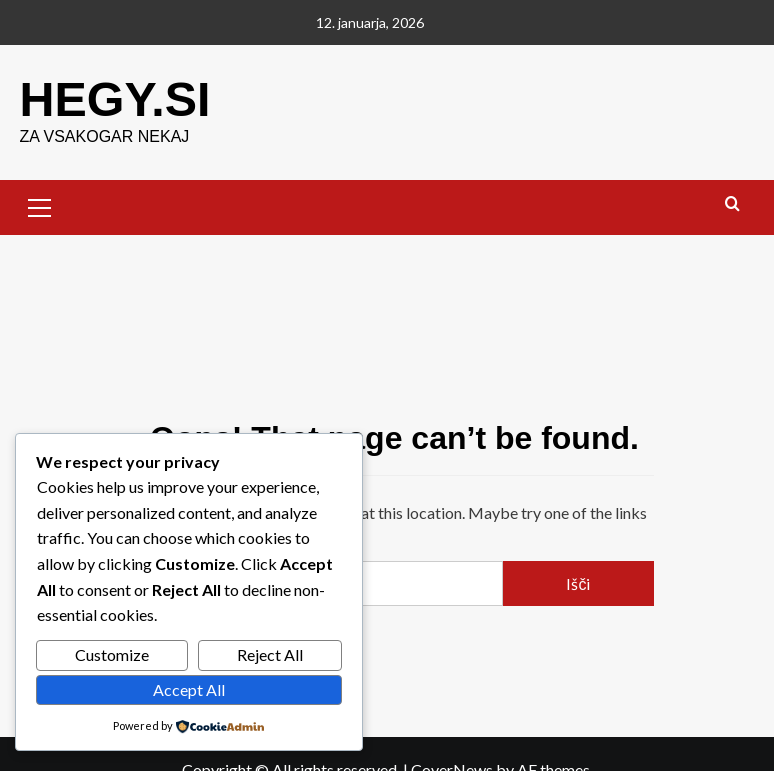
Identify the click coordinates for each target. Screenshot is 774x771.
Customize (112, 654)
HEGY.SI (114, 98)
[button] (40, 204)
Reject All (270, 654)
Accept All (189, 689)
